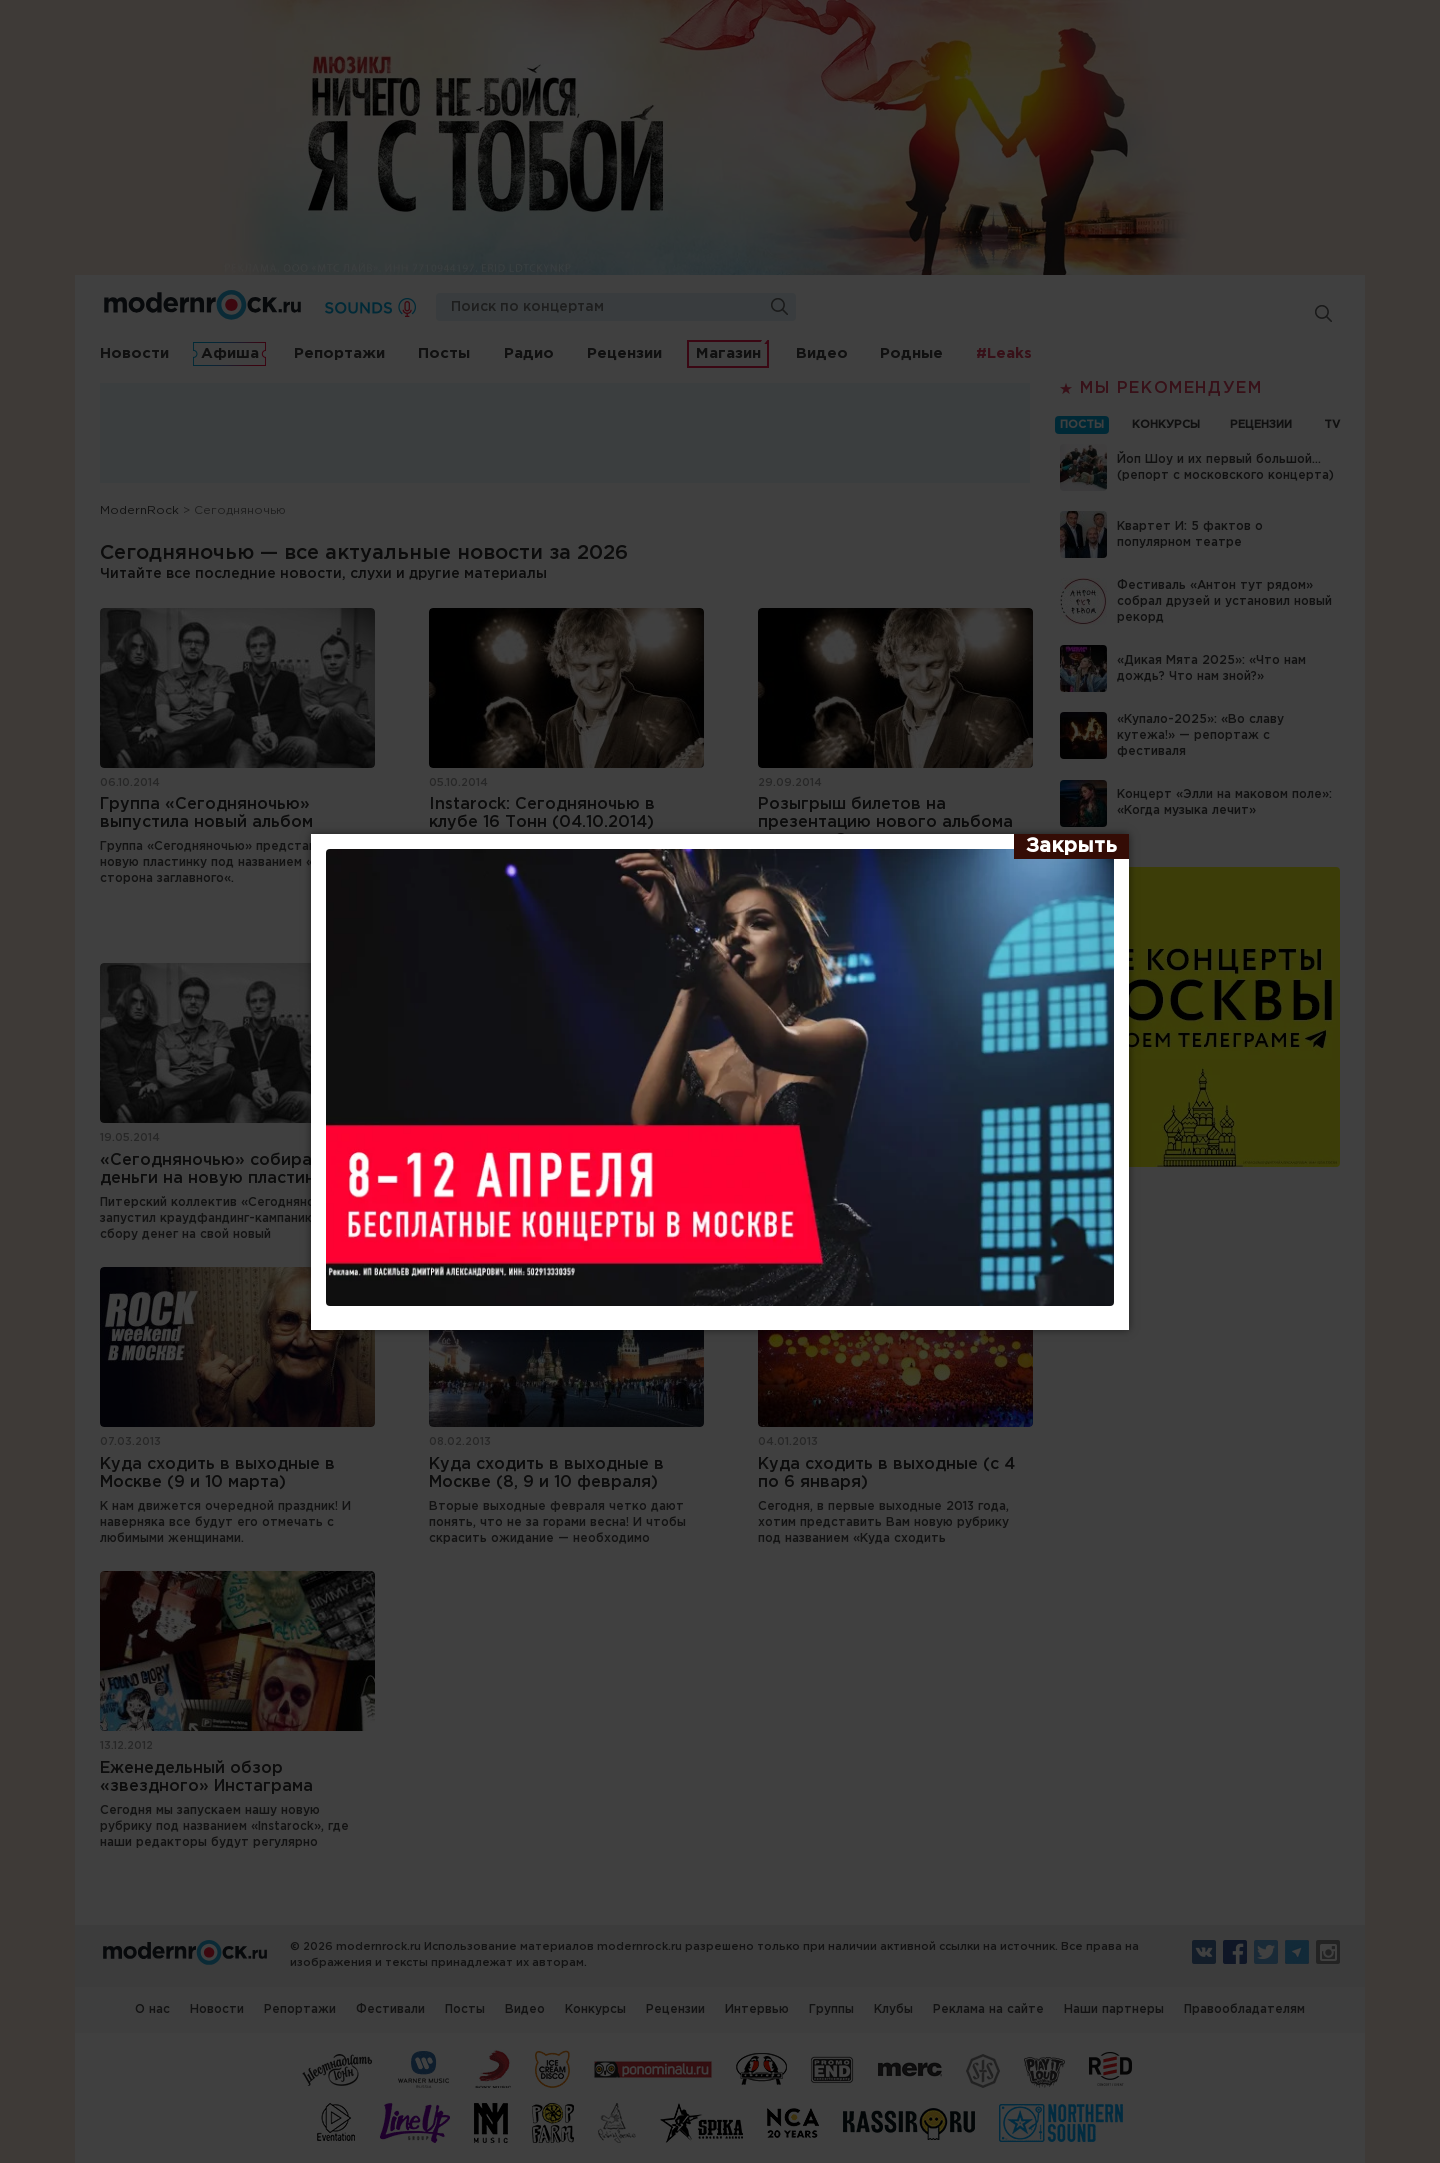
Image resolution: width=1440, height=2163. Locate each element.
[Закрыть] (1071, 847)
